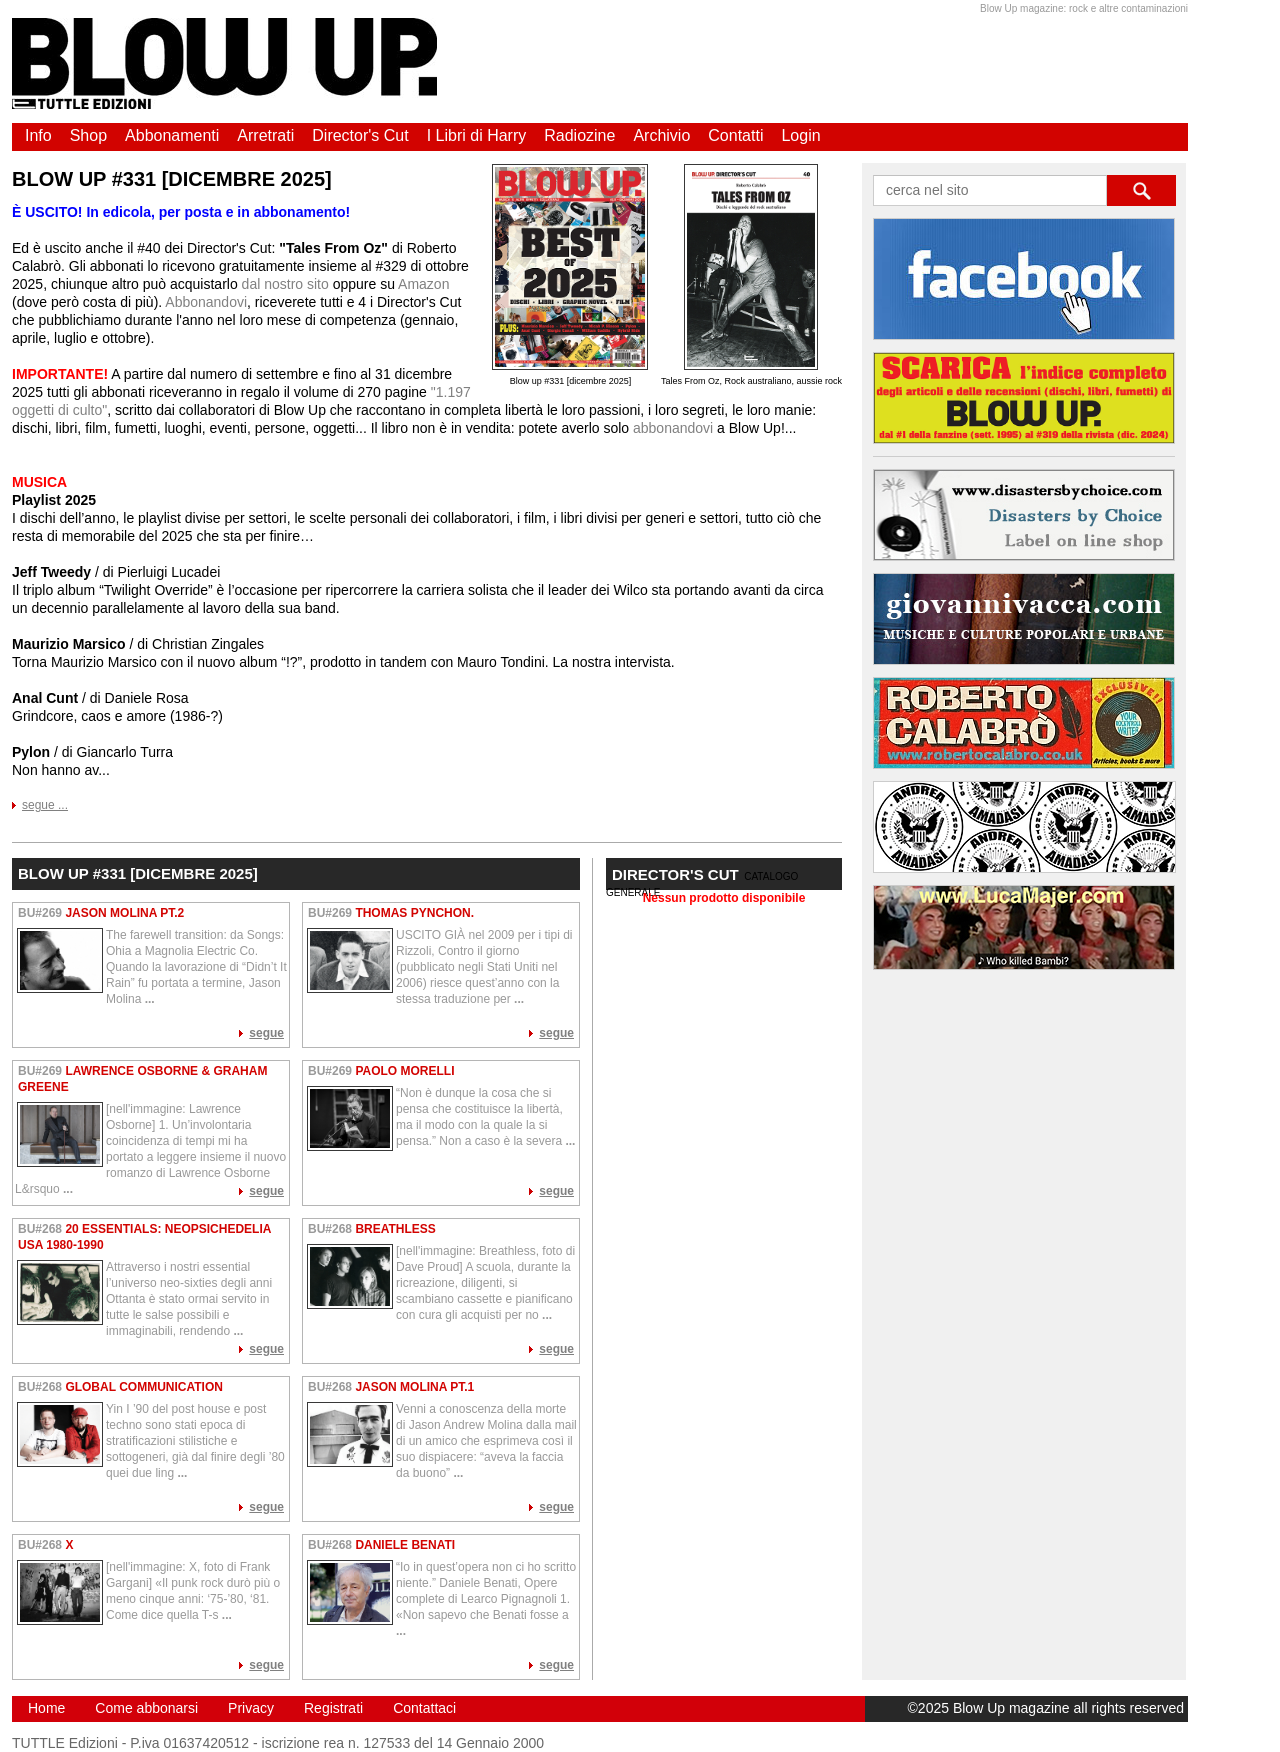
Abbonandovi (206, 302)
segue (266, 1033)
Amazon (423, 284)
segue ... (45, 805)
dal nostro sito (285, 284)
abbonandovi (673, 428)
